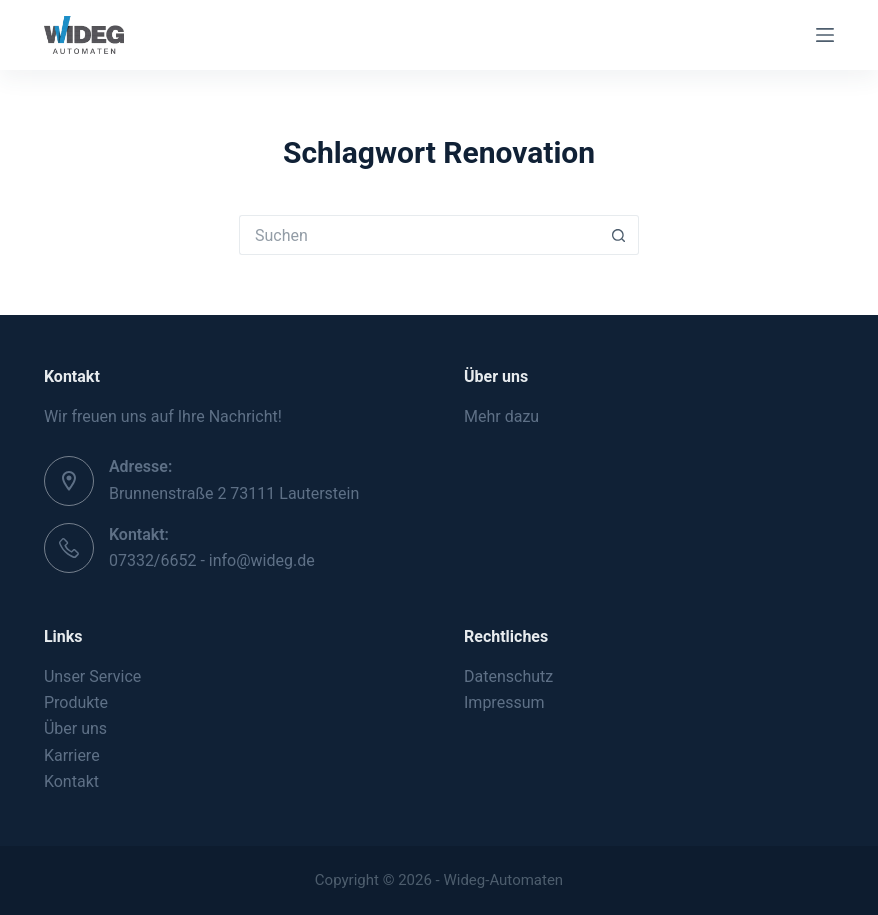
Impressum (504, 702)
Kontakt (71, 781)
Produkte (76, 702)
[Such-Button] (619, 235)
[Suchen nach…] (419, 235)
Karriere (72, 755)
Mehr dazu (501, 416)
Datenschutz (508, 676)
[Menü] (825, 35)
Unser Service (92, 676)
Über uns (75, 728)
